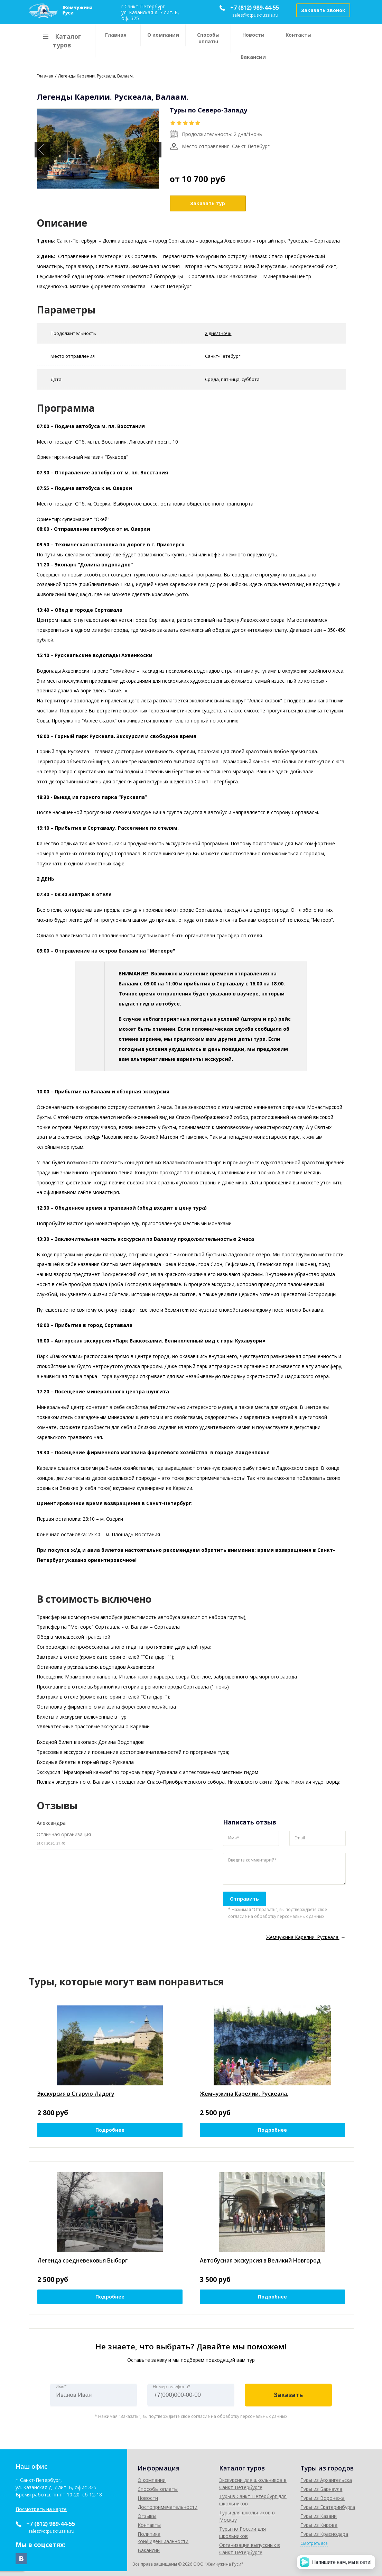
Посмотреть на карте (41, 2509)
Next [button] (153, 149)
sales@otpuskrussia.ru (255, 15)
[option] (98, 148)
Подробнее (109, 2130)
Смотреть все (314, 2543)
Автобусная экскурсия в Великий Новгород (260, 2260)
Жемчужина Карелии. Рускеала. (244, 2093)
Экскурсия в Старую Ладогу (75, 2093)
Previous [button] (42, 149)
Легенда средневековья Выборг (82, 2260)
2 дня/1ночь (218, 333)
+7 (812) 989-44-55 (254, 7)
